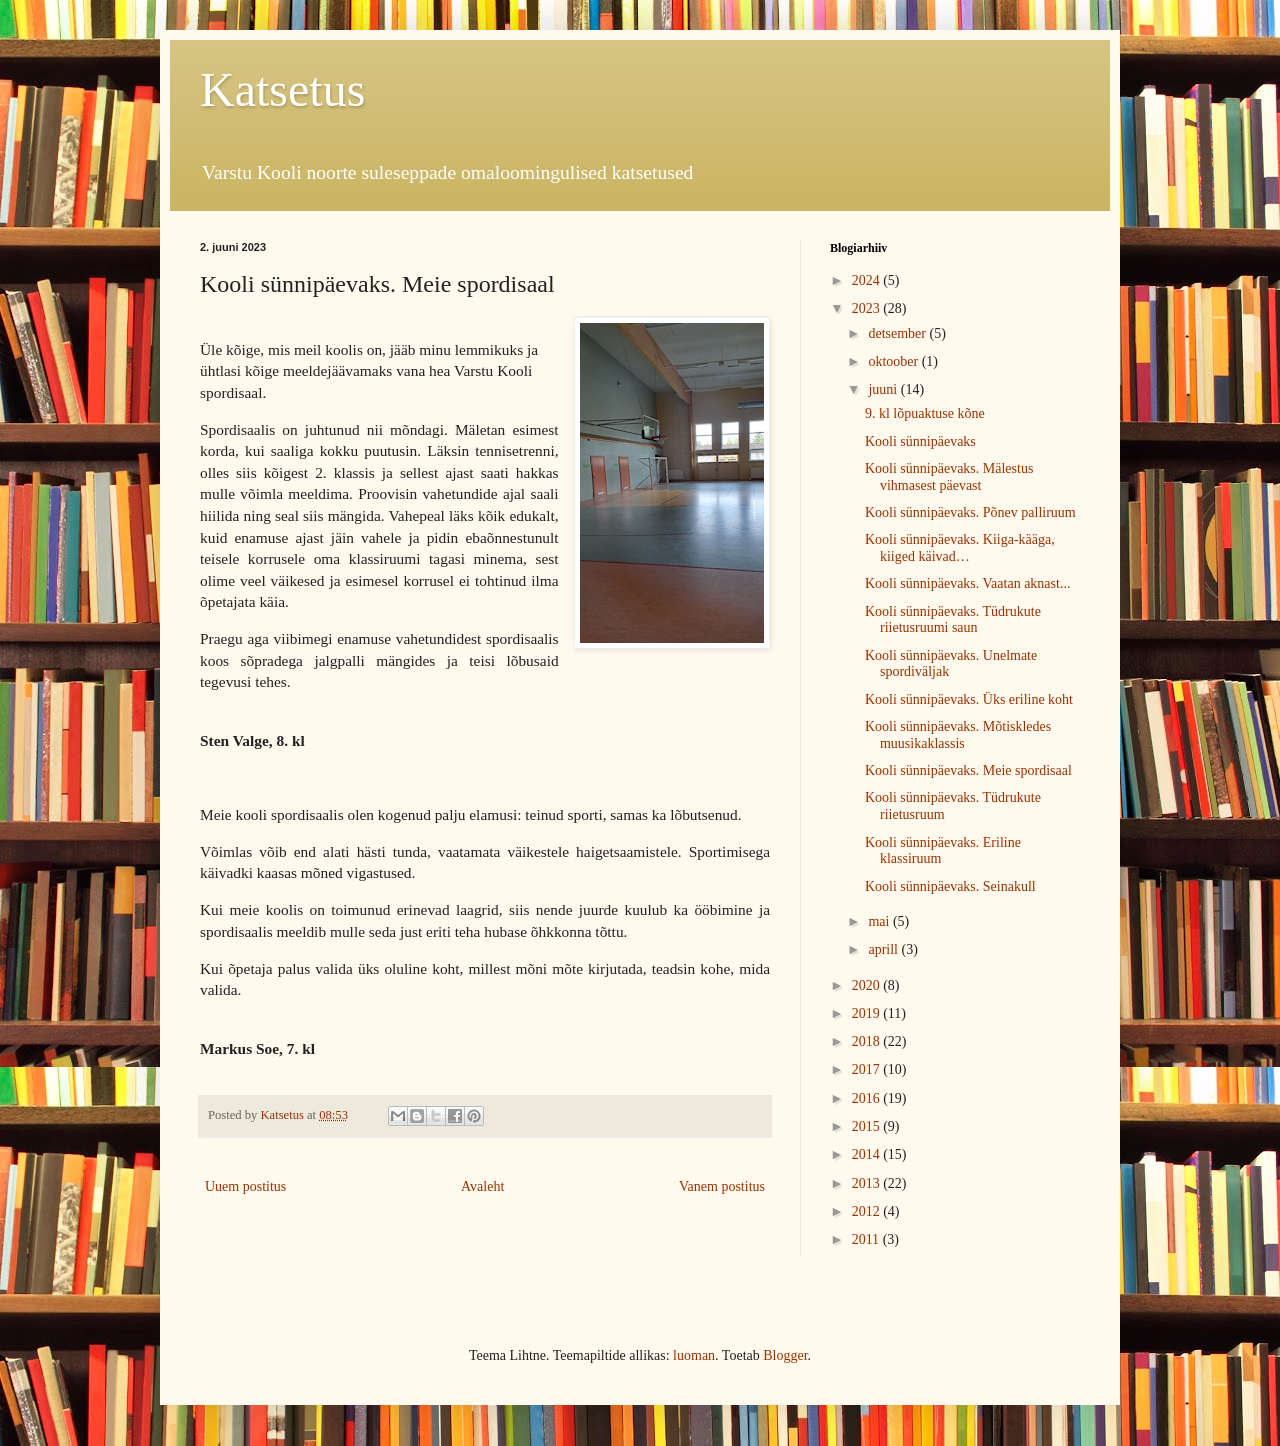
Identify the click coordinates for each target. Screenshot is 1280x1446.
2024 (868, 280)
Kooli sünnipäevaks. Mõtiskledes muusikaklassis (958, 735)
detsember (898, 333)
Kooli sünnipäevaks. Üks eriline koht (969, 699)
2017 (868, 1069)
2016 (868, 1098)
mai (880, 921)
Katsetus (282, 89)
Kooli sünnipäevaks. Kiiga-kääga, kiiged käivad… (960, 548)
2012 (868, 1211)
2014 (868, 1154)
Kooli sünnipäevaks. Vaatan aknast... (967, 583)
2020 (868, 985)
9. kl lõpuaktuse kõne (925, 413)
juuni (884, 389)
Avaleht (482, 1186)
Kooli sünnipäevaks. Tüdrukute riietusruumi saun (953, 620)
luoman (694, 1355)
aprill (884, 949)
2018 (868, 1041)
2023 (868, 308)
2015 (868, 1126)
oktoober (894, 361)
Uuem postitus (245, 1186)
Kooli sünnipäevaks (920, 441)
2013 (868, 1183)
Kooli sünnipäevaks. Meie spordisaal (968, 770)
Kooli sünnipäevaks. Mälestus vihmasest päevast (949, 477)
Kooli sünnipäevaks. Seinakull (950, 886)
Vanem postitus (722, 1186)
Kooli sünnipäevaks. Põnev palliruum (970, 512)
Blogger (785, 1355)
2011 (867, 1239)
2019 (868, 1013)
